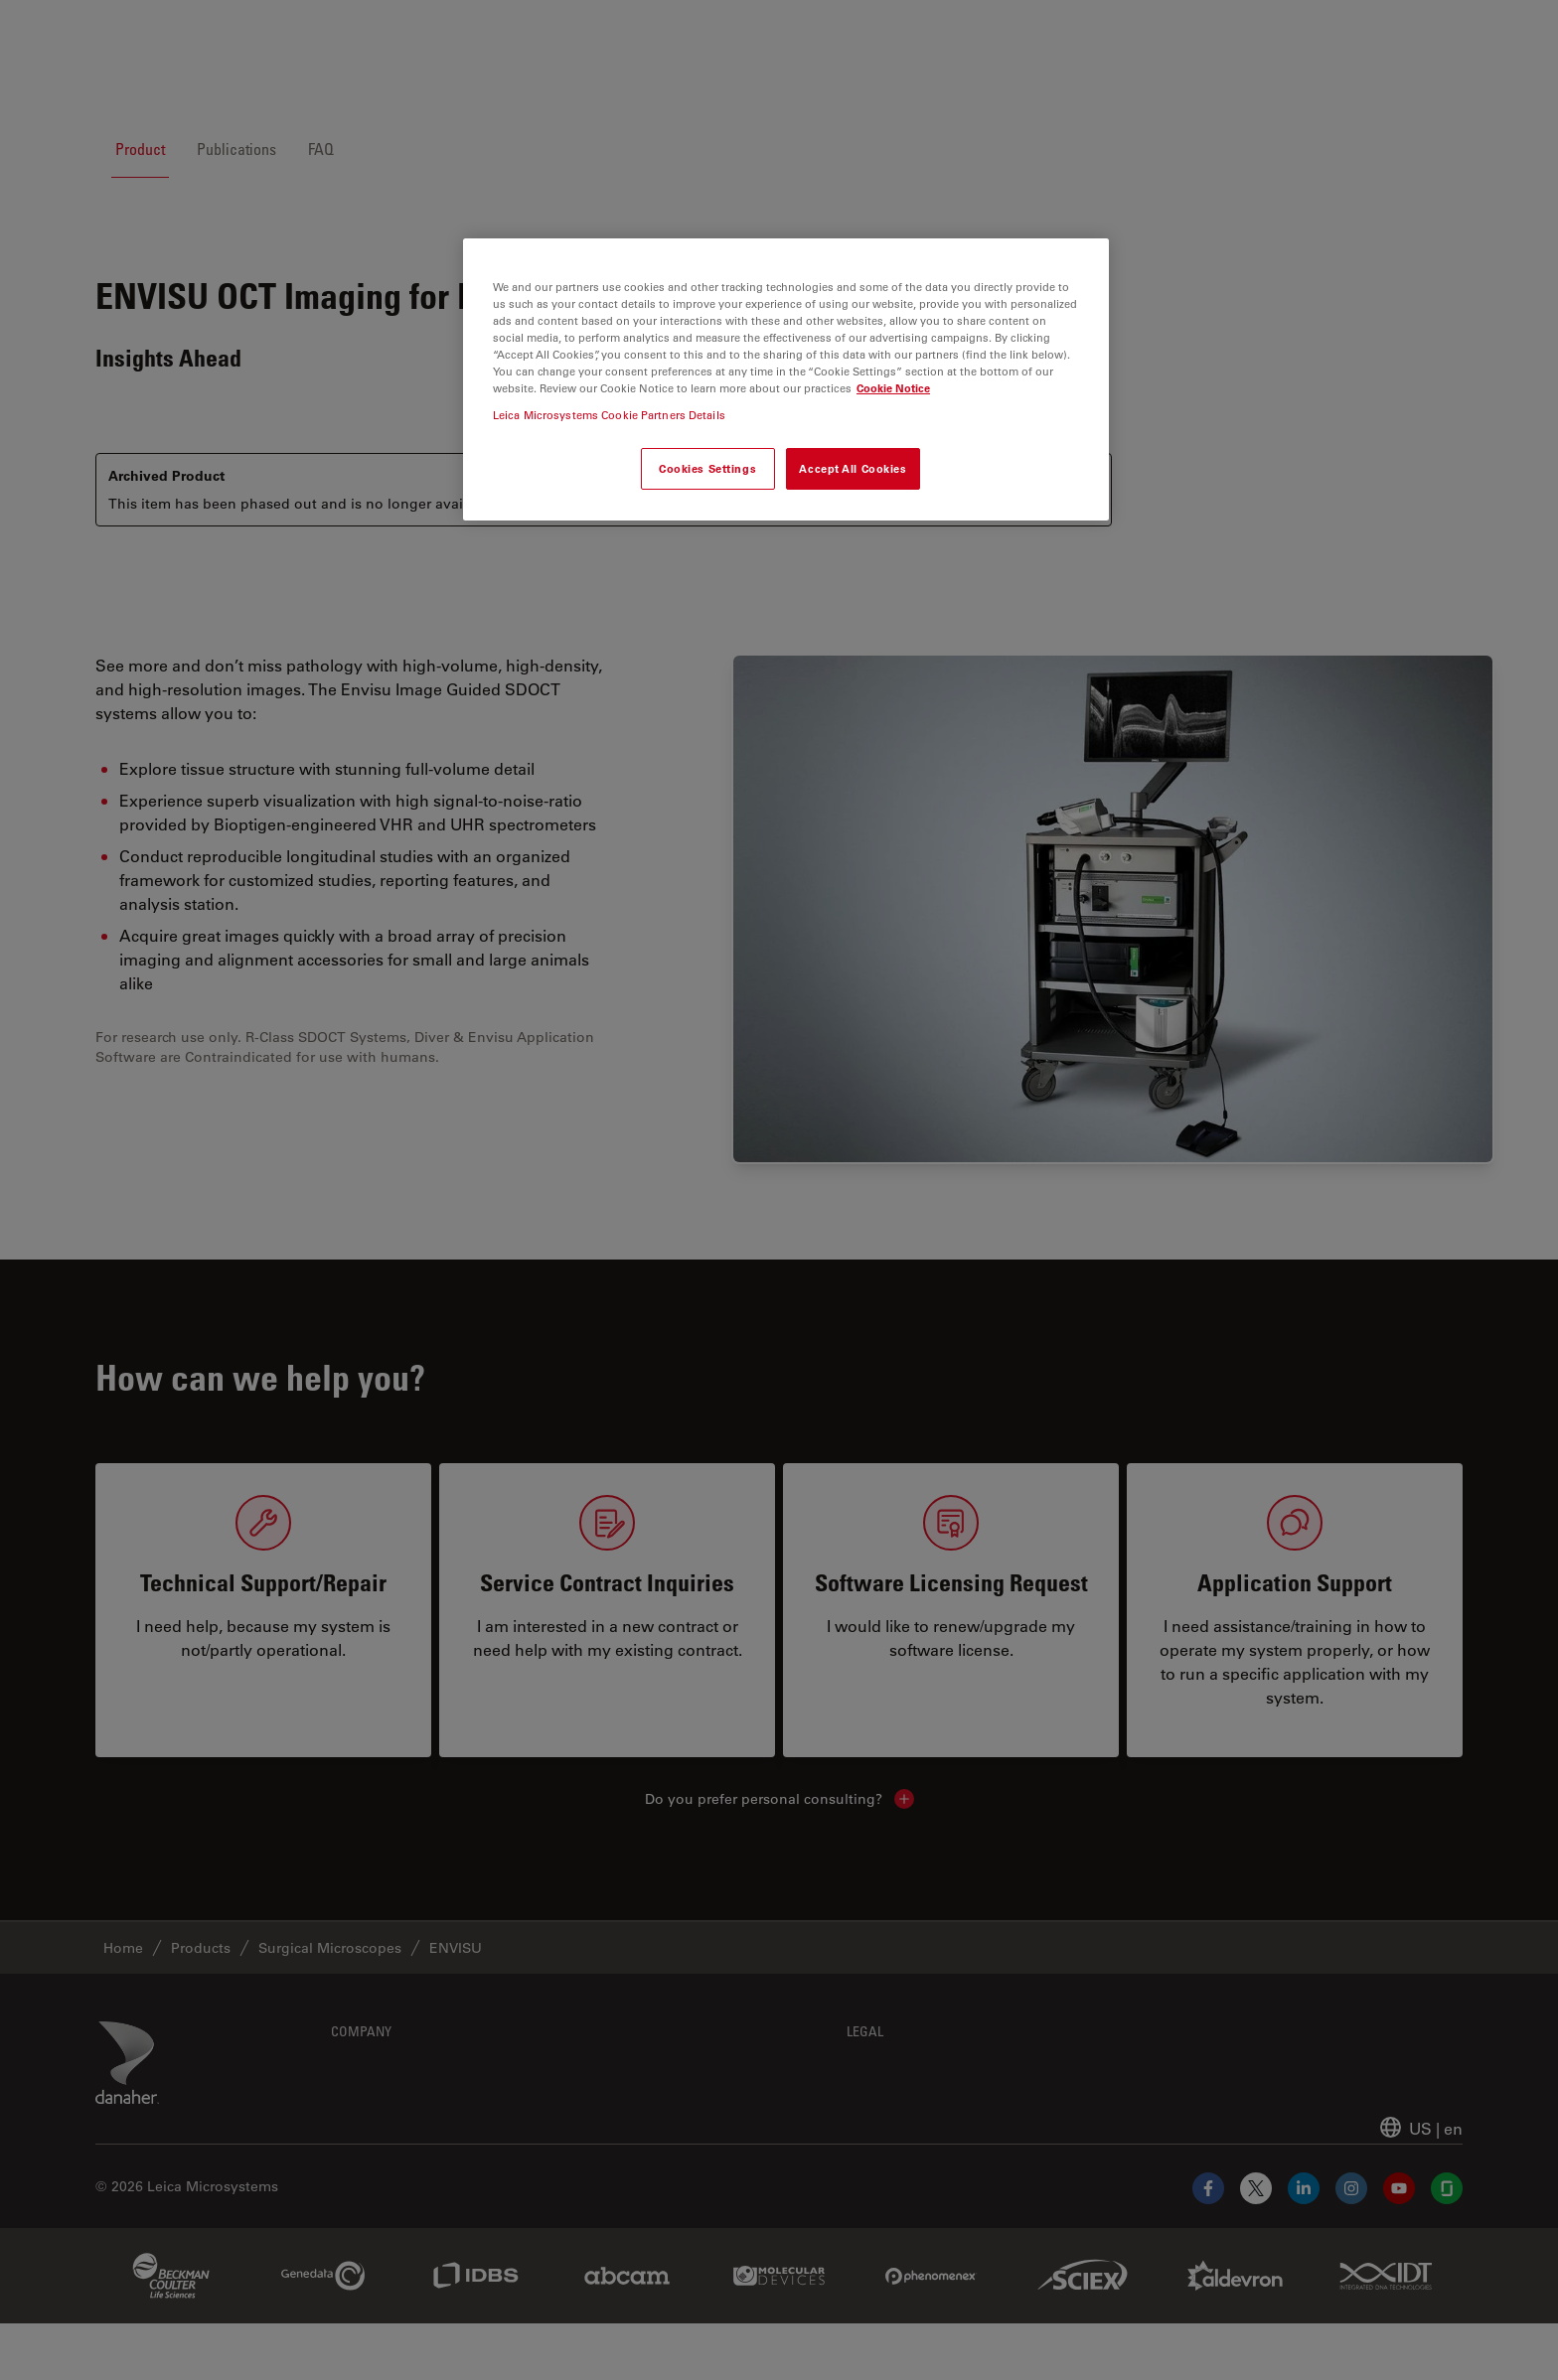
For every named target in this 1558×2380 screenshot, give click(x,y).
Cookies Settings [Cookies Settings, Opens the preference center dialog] (707, 468)
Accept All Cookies (852, 468)
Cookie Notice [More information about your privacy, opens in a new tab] (893, 387)
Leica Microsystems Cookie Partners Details (609, 414)
